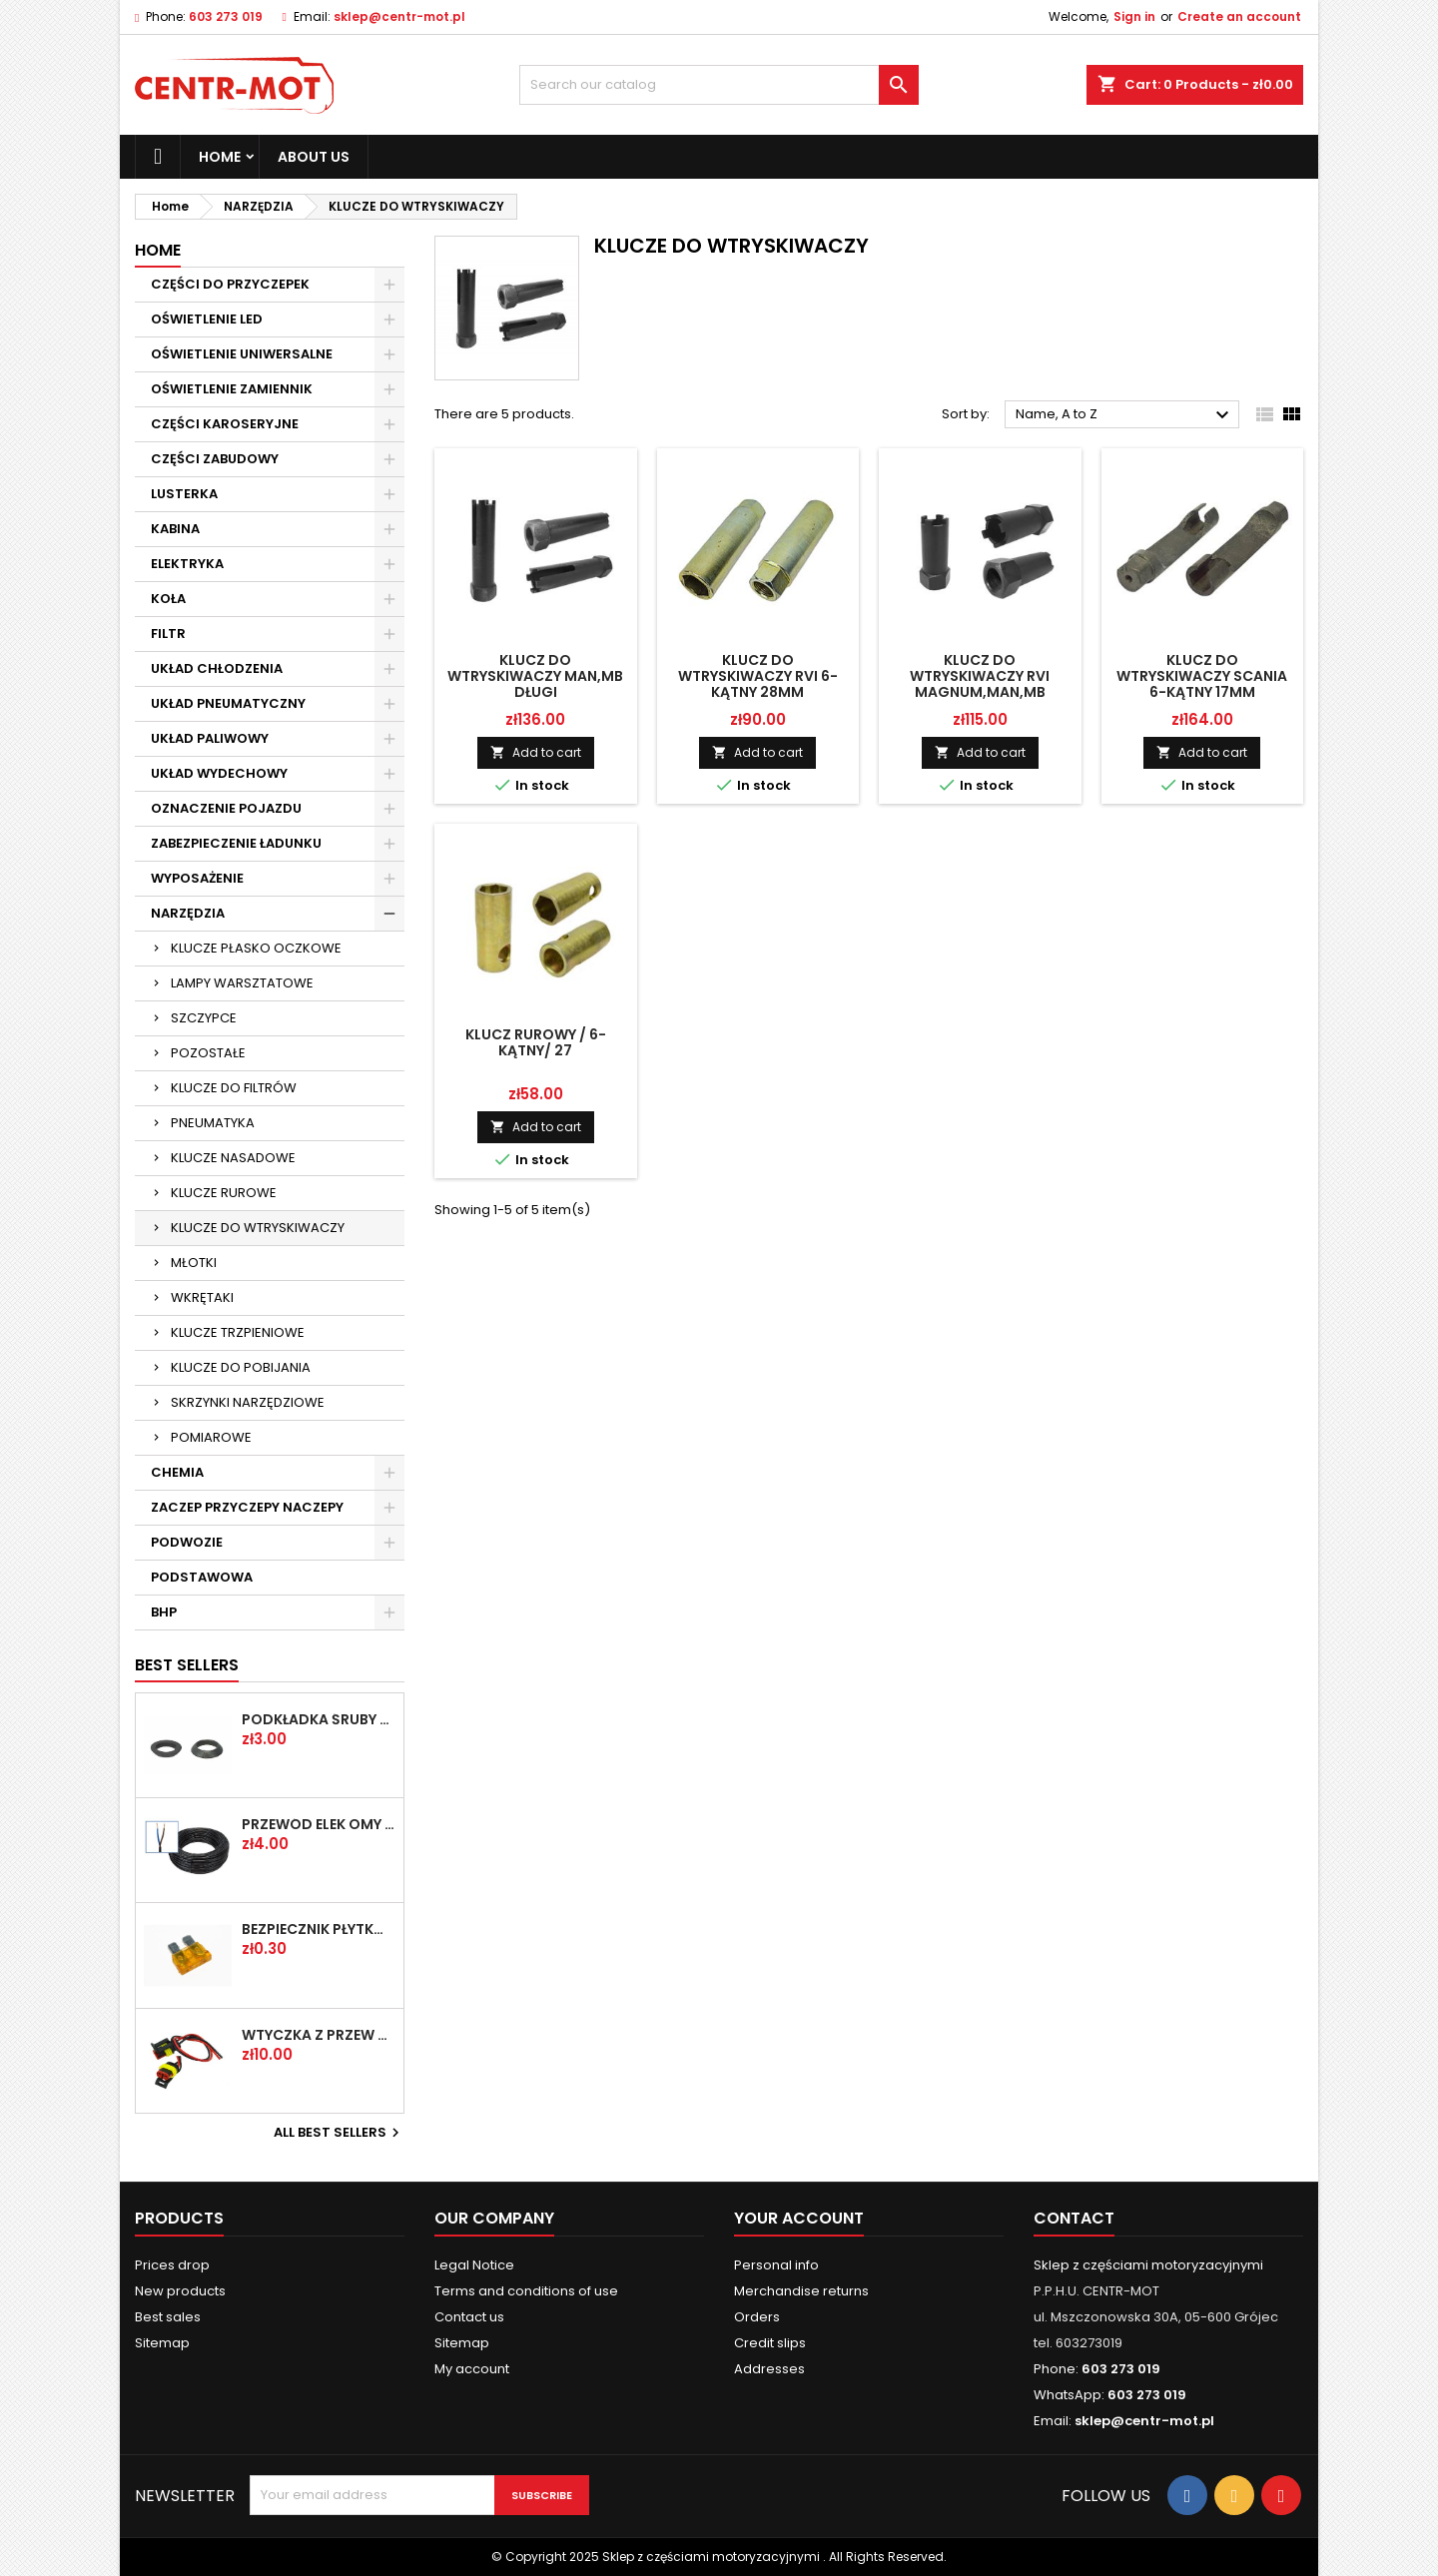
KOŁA (168, 598)
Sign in (1134, 16)
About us (314, 157)
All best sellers (339, 2133)
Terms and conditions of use (526, 2290)
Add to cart (535, 752)
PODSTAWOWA (202, 1577)
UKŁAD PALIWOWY (210, 738)
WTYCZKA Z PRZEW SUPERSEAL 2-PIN (318, 2035)
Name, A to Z (1125, 415)
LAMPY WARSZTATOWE (242, 982)
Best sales (168, 2316)
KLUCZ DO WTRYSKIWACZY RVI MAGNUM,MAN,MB (980, 676)
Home (220, 157)
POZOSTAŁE (208, 1052)
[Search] (719, 85)
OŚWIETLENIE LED (207, 319)
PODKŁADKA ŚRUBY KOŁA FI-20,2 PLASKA (318, 1719)
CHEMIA (177, 1472)
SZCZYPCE (204, 1017)
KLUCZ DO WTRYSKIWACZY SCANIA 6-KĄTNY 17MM (1201, 676)
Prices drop (172, 2264)
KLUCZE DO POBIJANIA (241, 1367)
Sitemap (162, 2342)
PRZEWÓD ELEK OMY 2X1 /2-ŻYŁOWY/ (318, 1824)
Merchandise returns (801, 2290)
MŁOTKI (194, 1262)
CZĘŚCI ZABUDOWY (215, 458)
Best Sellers (187, 1664)
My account (471, 2368)
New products (180, 2290)
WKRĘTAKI (202, 1297)
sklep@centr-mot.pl (399, 16)
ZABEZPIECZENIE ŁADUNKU (236, 843)
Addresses (769, 2368)
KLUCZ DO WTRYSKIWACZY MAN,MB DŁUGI (535, 676)
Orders (757, 2316)
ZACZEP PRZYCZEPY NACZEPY (247, 1507)
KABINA (175, 528)
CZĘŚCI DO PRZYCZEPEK (230, 284)
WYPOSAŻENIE (197, 878)
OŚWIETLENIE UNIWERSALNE (242, 353)
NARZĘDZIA (188, 913)
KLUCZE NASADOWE (233, 1157)
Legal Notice (474, 2264)
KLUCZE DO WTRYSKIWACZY (258, 1227)
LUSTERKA (184, 493)
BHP (164, 1612)
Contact (1074, 2218)
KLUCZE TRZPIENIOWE (238, 1332)
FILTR (168, 633)
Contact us (469, 2316)
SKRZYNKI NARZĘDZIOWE (248, 1402)
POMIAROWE (211, 1437)
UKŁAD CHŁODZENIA (217, 668)
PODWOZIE (187, 1542)
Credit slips (770, 2342)
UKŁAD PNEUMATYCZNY (228, 703)
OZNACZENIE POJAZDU (226, 808)
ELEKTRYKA (187, 563)
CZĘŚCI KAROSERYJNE (225, 423)
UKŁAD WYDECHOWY (219, 773)
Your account (799, 2218)
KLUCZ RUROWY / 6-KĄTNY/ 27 (535, 1042)
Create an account (1239, 16)
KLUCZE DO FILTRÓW (234, 1087)
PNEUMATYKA (213, 1122)
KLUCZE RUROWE (224, 1192)
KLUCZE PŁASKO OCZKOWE (256, 948)
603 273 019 (226, 16)
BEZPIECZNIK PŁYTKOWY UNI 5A (318, 1929)
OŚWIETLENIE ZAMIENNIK (232, 388)
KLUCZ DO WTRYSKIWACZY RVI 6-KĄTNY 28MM (758, 676)
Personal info (776, 2264)
